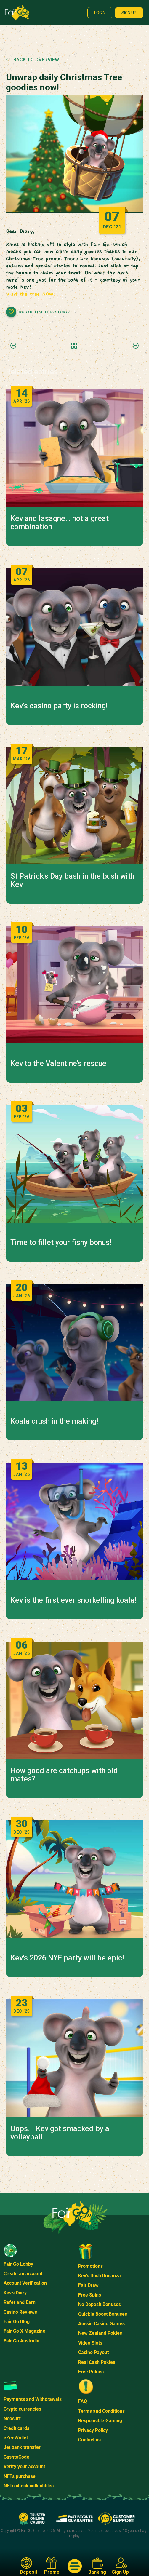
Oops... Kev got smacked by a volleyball (59, 2133)
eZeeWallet (16, 2438)
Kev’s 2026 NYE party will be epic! (67, 1958)
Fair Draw (88, 2285)
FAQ (82, 2401)
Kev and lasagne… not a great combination (59, 522)
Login (99, 12)
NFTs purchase (20, 2476)
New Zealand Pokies (100, 2333)
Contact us (89, 2440)
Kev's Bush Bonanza (99, 2275)
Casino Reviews (20, 2312)
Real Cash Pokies (96, 2362)
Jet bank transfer (22, 2447)
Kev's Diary (15, 2293)
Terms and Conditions (101, 2411)
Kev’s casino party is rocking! (59, 706)
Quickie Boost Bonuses (102, 2314)
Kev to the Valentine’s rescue (58, 1064)
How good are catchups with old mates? (64, 1775)
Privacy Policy (93, 2430)
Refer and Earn (20, 2302)
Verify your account (24, 2466)
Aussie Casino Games (101, 2323)
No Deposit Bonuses (99, 2304)
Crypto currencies (22, 2409)
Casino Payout (93, 2352)
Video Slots (90, 2343)
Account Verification (25, 2283)
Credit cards (16, 2428)
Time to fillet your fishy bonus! (60, 1243)
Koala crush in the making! (54, 1421)
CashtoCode (16, 2457)
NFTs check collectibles (29, 2486)
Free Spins (89, 2295)
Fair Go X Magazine (24, 2331)
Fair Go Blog (17, 2321)
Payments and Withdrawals (33, 2399)
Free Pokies (91, 2371)
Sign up (129, 12)
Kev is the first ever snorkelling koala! (73, 1600)
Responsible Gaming (100, 2420)
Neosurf (12, 2418)
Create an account (23, 2273)
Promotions (90, 2266)
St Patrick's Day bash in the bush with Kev (72, 880)
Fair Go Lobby (18, 2264)
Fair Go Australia (21, 2341)
